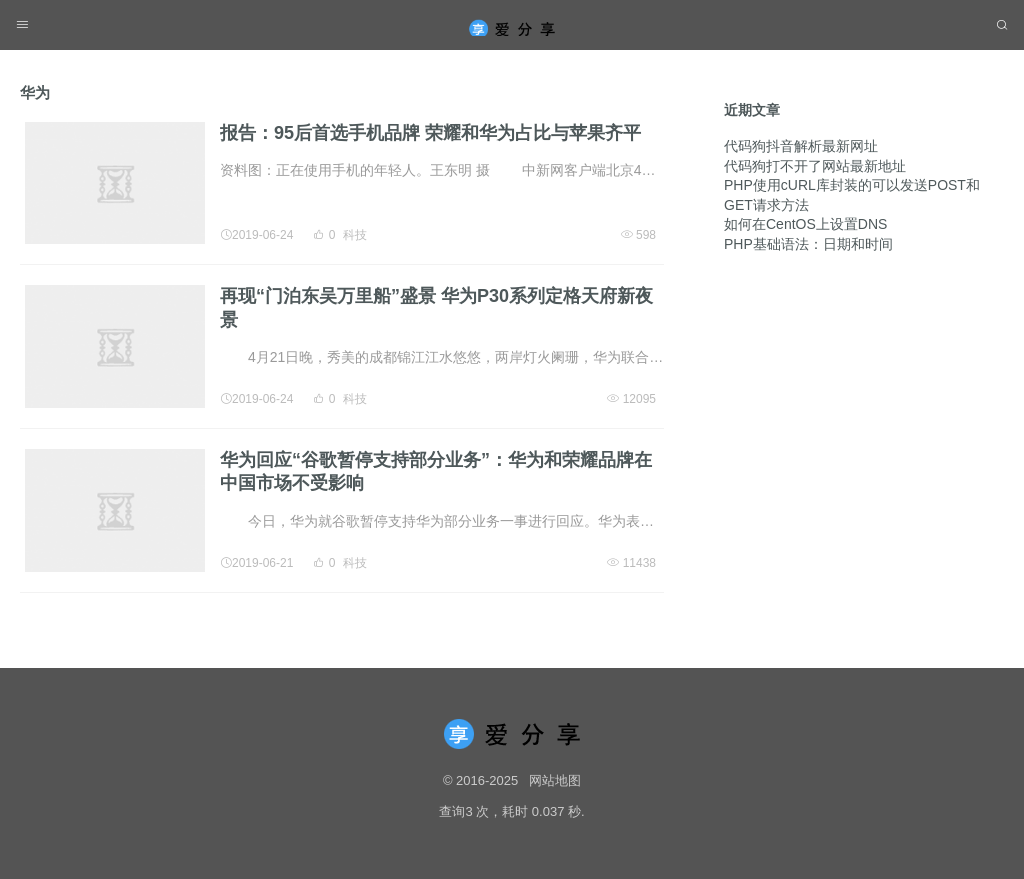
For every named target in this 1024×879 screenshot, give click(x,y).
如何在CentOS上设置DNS (805, 208)
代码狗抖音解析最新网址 (801, 130)
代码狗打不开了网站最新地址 (815, 150)
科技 (355, 235)
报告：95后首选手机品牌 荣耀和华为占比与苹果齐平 (430, 133)
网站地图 (555, 780)
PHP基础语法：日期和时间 (808, 228)
